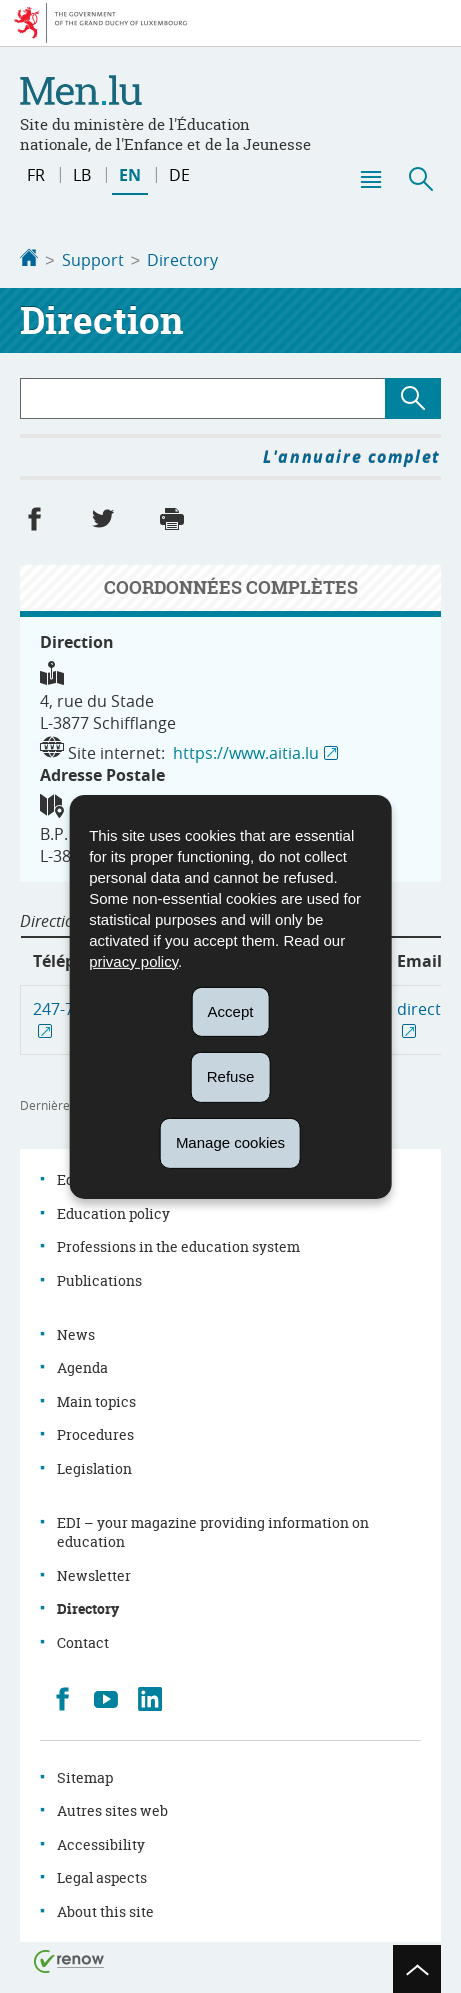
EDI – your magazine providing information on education (213, 1530)
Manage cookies (230, 1142)
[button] (370, 179)
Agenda (82, 1365)
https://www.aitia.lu (246, 751)
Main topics (96, 1399)
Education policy (113, 1211)
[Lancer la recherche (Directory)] (413, 396)
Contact (83, 1640)
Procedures (95, 1432)
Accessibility (101, 1842)
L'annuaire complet (352, 455)
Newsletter (94, 1573)
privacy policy (133, 960)
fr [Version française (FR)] (36, 175)
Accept (231, 1010)
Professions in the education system (178, 1244)
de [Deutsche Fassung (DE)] (179, 175)
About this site (105, 1909)
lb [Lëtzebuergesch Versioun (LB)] (82, 175)
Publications (99, 1278)
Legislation (94, 1466)
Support (93, 260)
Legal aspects (102, 1875)
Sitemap (85, 1775)
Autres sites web (112, 1808)
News (76, 1332)
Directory (182, 260)
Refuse (231, 1076)
